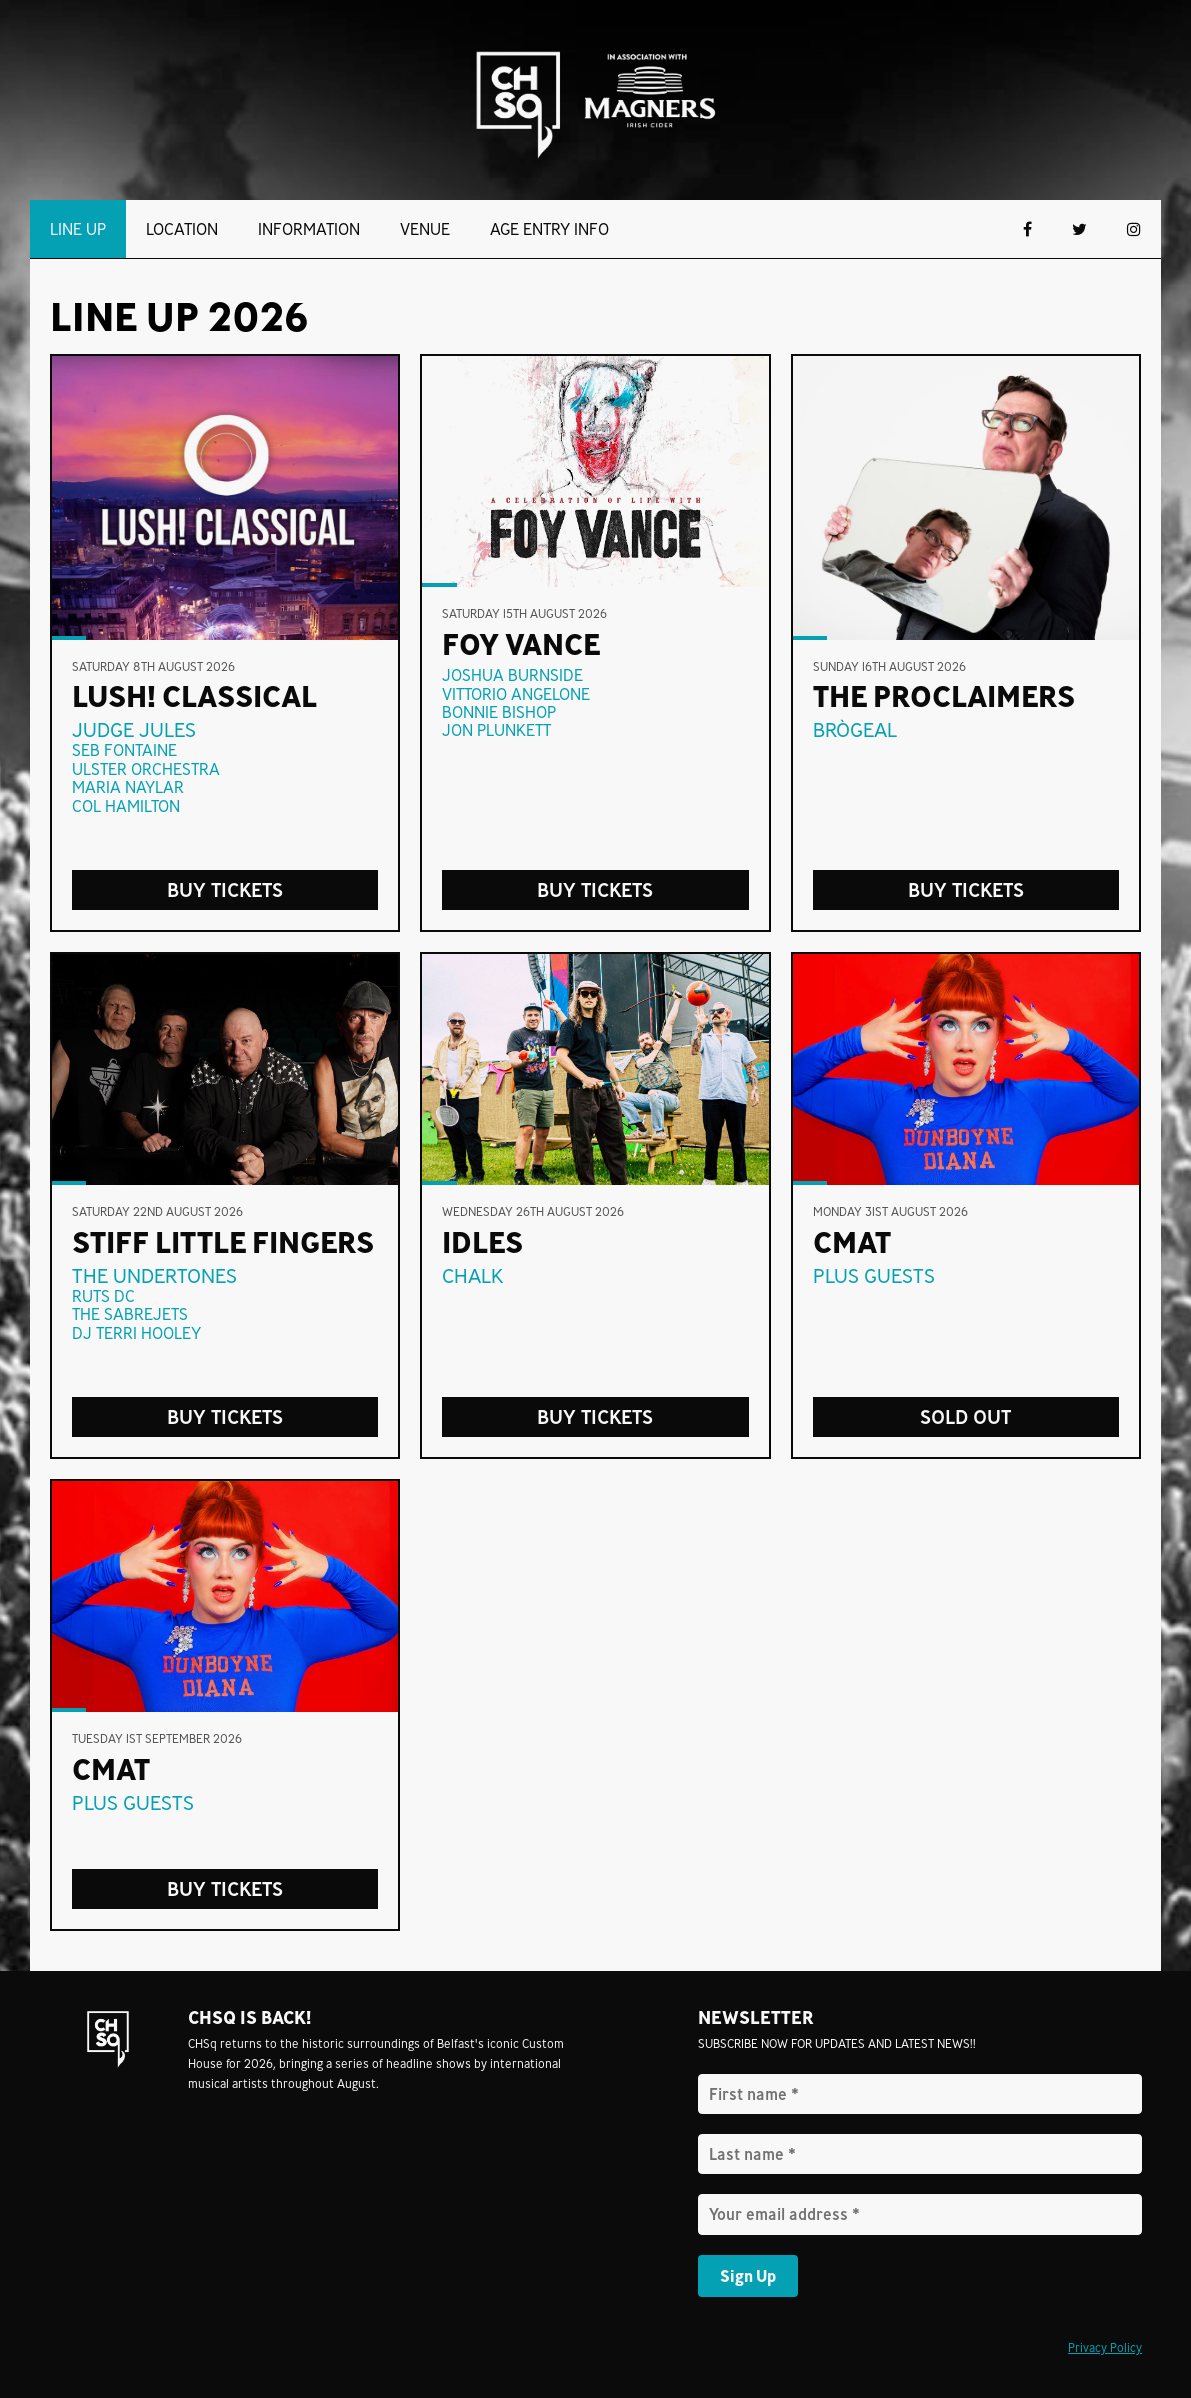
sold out (965, 1416)
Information (309, 229)
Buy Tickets (225, 889)
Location (182, 229)
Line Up (78, 229)
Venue (425, 229)
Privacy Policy (1105, 2347)
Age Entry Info (549, 229)
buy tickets (966, 889)
